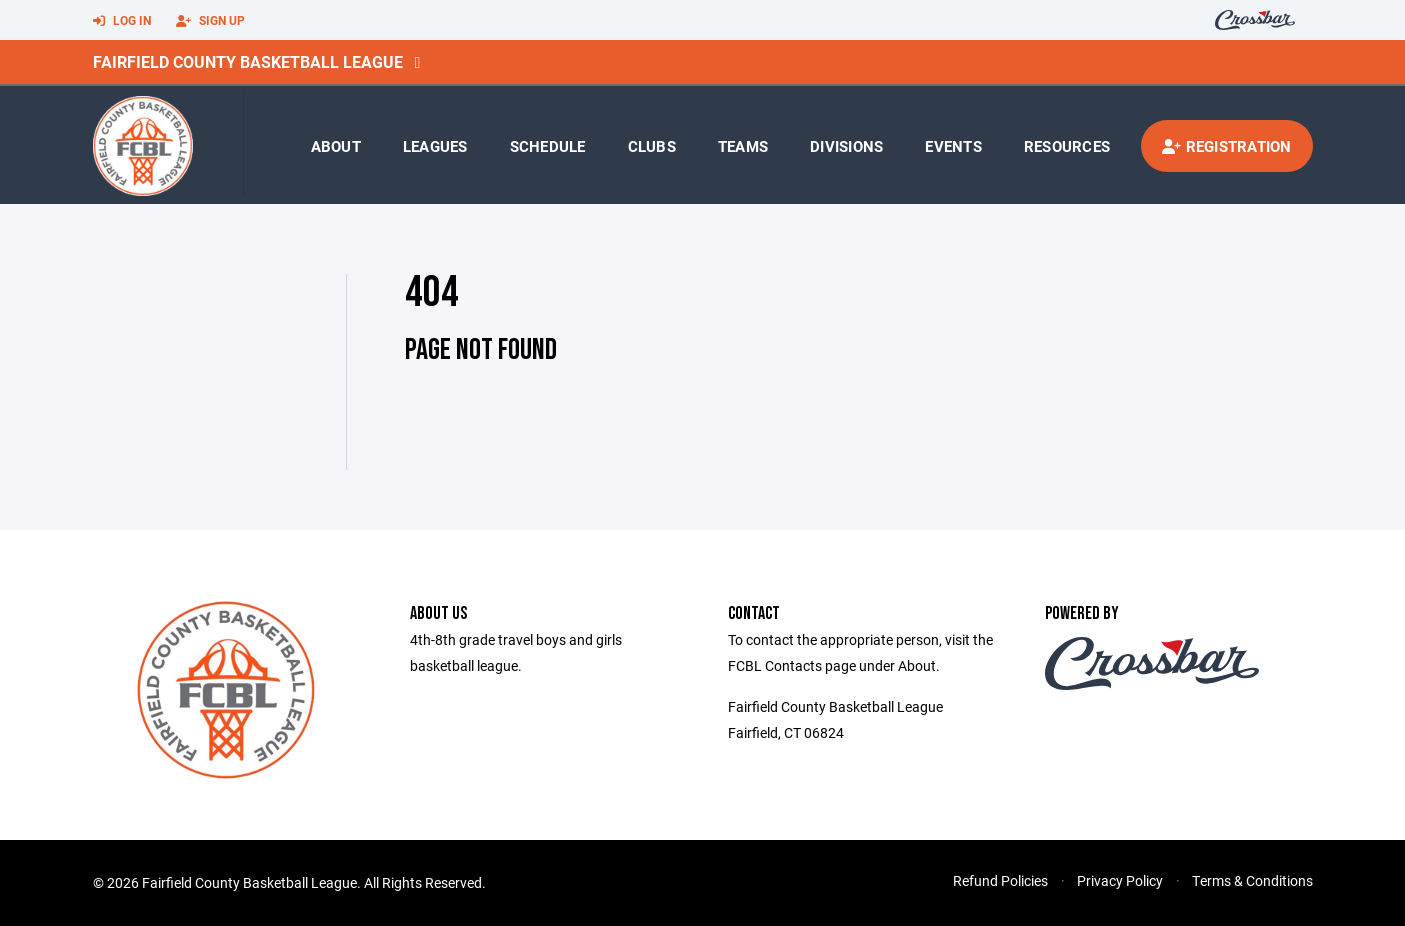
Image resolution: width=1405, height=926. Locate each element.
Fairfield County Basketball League (248, 61)
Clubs (652, 146)
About (336, 146)
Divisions (846, 146)
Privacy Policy (1120, 880)
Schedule (548, 146)
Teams (743, 146)
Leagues (435, 146)
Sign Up (210, 21)
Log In (122, 21)
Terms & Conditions (1252, 880)
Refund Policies (1000, 880)
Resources (1067, 146)
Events (953, 146)
